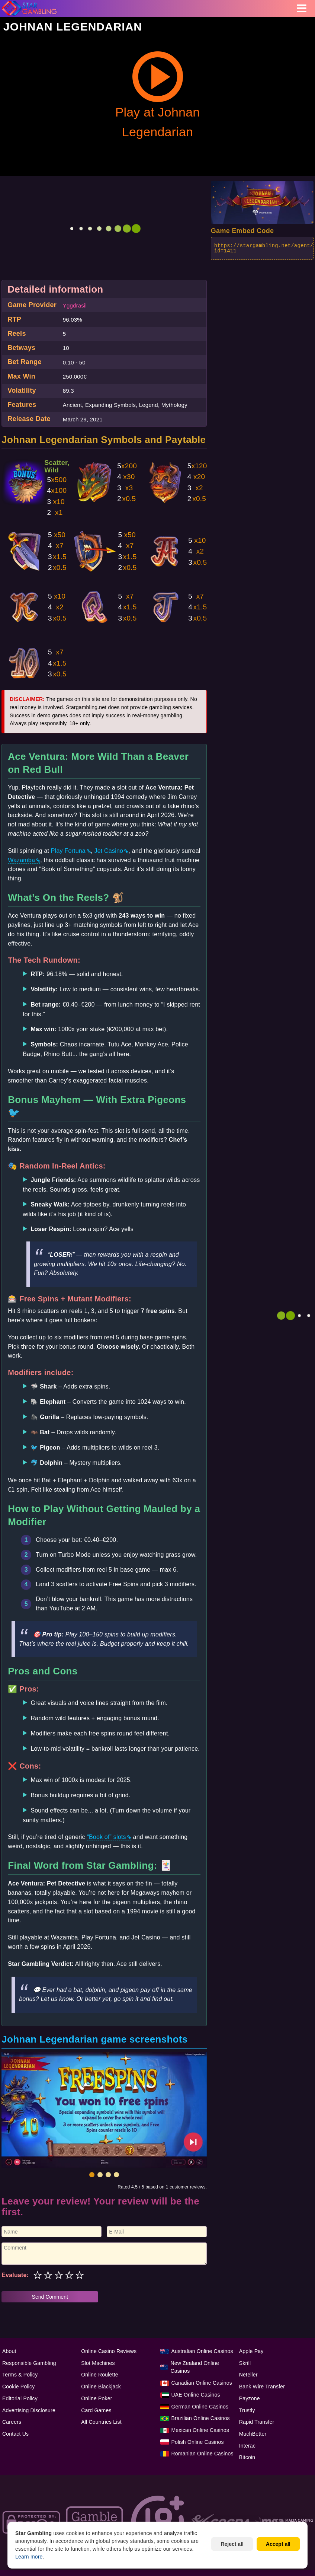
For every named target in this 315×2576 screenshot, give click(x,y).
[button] (92, 2174)
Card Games (96, 2410)
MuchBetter (253, 2434)
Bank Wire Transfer (262, 2387)
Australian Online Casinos (202, 2351)
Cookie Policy (18, 2387)
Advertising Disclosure (28, 2410)
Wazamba (21, 860)
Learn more (29, 2557)
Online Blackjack (101, 2387)
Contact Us (15, 2434)
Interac (247, 2446)
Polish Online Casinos (197, 2442)
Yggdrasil (75, 305)
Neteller (248, 2375)
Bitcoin (247, 2457)
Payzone (249, 2398)
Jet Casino (108, 851)
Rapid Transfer (256, 2422)
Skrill (245, 2363)
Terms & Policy (20, 2375)
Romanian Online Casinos (202, 2454)
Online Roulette (99, 2375)
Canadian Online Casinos (201, 2383)
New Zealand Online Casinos (194, 2367)
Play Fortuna (68, 851)
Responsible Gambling (29, 2363)
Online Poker (96, 2398)
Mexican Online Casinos (200, 2430)
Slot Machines (98, 2363)
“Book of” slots (106, 1837)
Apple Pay (251, 2351)
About (9, 2351)
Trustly (247, 2410)
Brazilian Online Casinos (200, 2418)
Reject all (232, 2544)
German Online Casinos (200, 2407)
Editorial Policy (20, 2398)
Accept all (278, 2544)
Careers (11, 2422)
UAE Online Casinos (195, 2395)
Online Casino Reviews (108, 2351)
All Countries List (101, 2422)
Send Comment (50, 2297)
